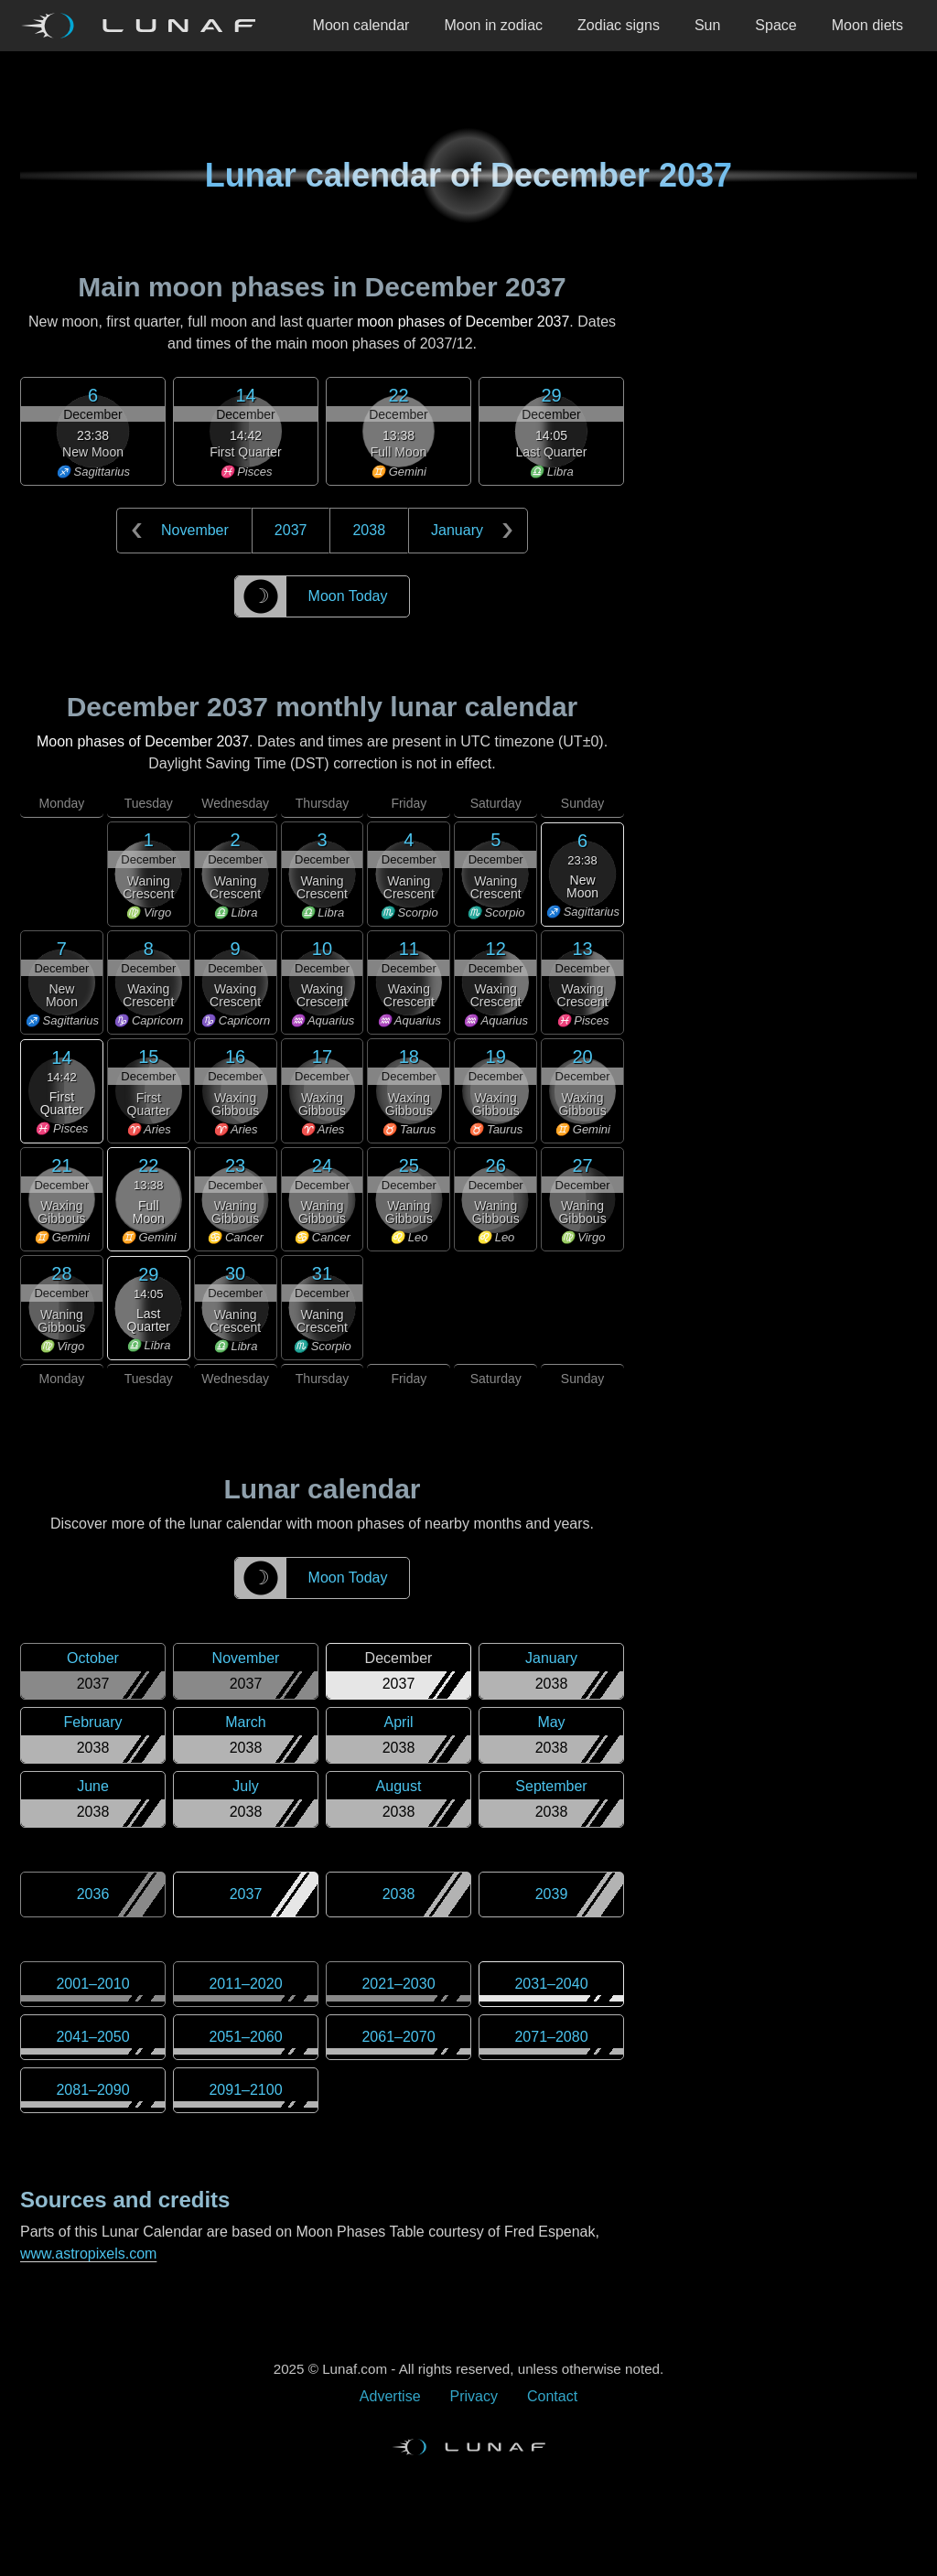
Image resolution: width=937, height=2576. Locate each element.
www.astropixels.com (88, 2253)
